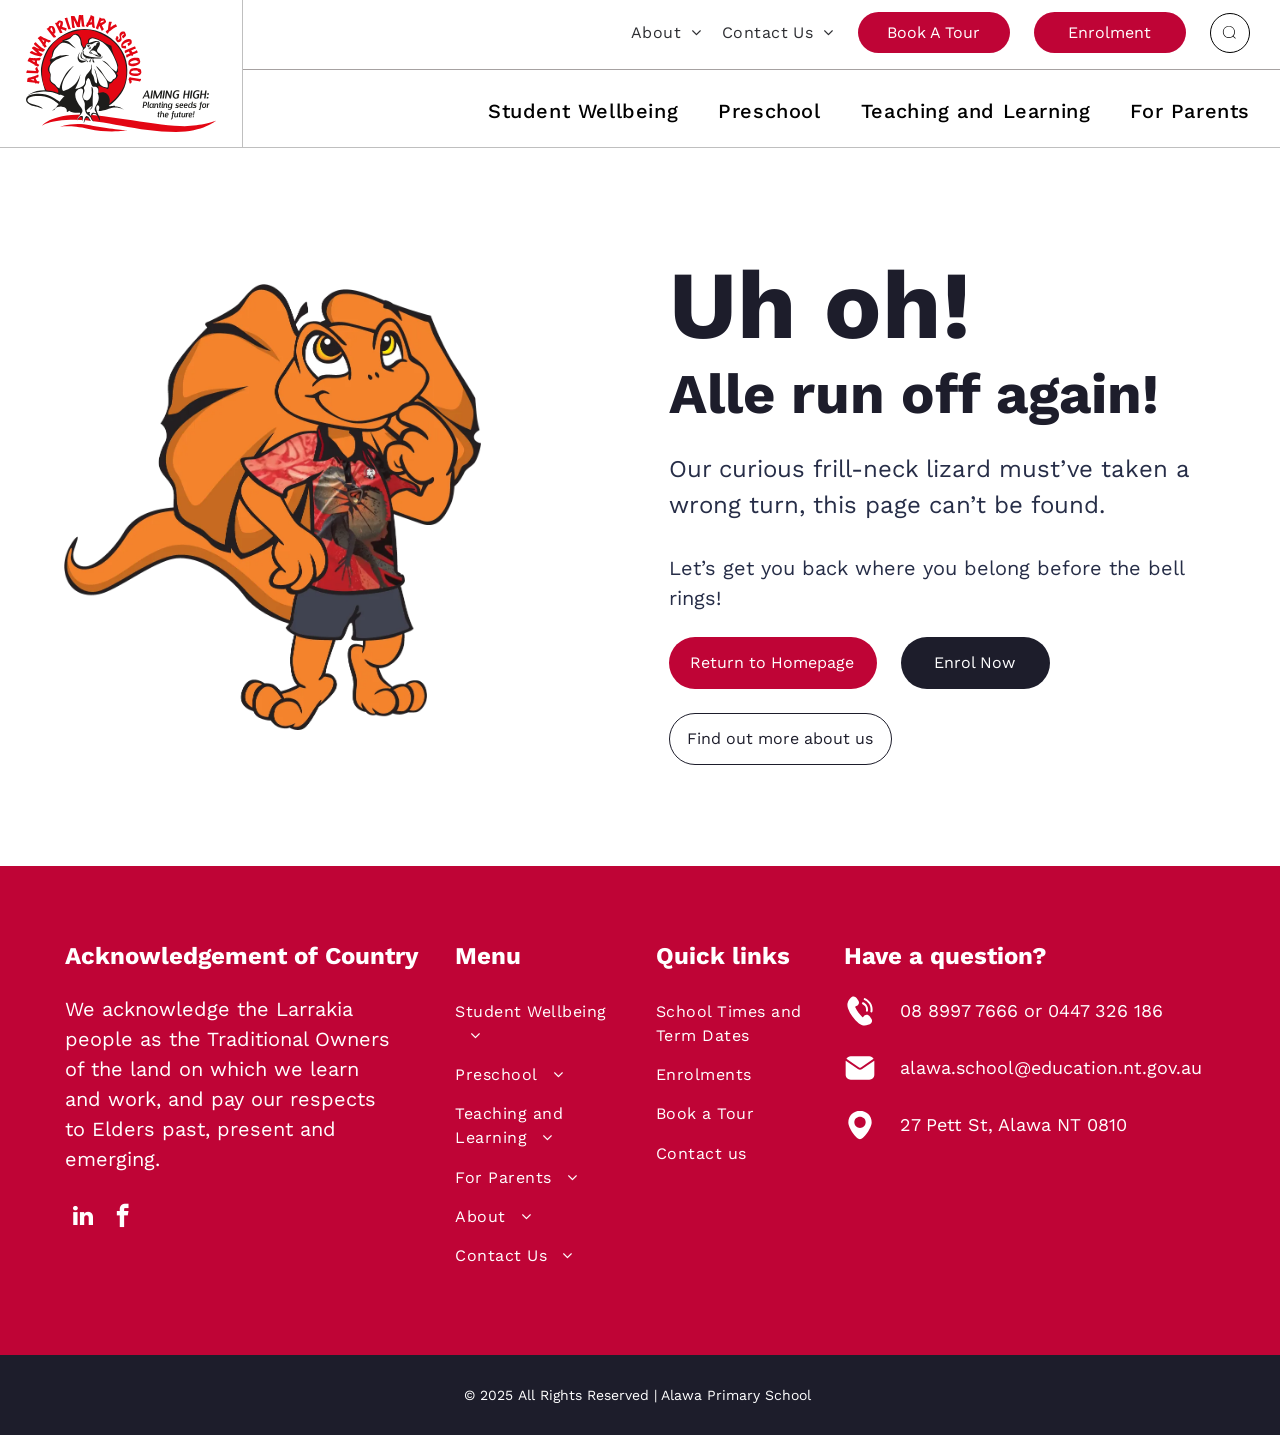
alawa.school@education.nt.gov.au (1051, 1067)
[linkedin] (82, 1218)
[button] (563, 111)
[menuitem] (656, 32)
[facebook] (122, 1218)
